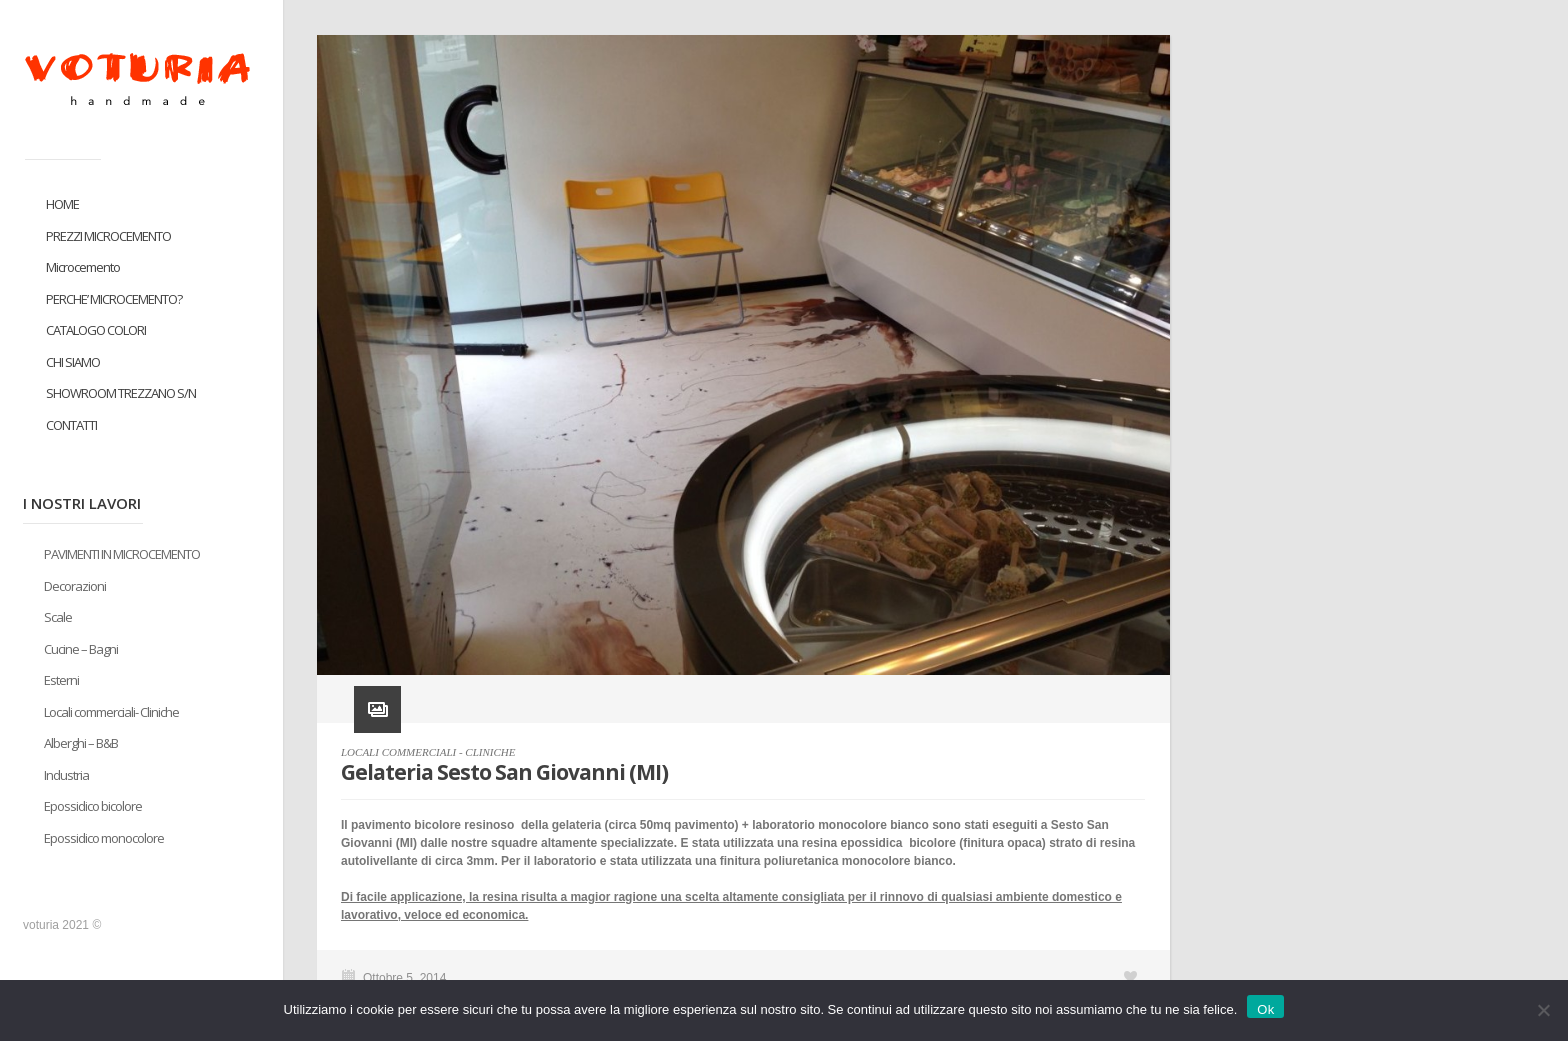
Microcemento (83, 267)
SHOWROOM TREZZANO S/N (121, 393)
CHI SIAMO (73, 362)
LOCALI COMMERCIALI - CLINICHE (428, 752)
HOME (62, 204)
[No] (1543, 1010)
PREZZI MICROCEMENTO (108, 236)
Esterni (61, 680)
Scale (58, 617)
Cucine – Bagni (81, 649)
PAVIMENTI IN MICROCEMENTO (122, 554)
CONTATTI (71, 425)
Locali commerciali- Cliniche (111, 712)
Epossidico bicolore (93, 806)
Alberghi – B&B (81, 743)
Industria (66, 775)
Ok (1265, 1009)
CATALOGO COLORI (96, 330)
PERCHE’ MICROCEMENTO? (114, 299)
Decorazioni (75, 586)
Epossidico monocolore (104, 838)
